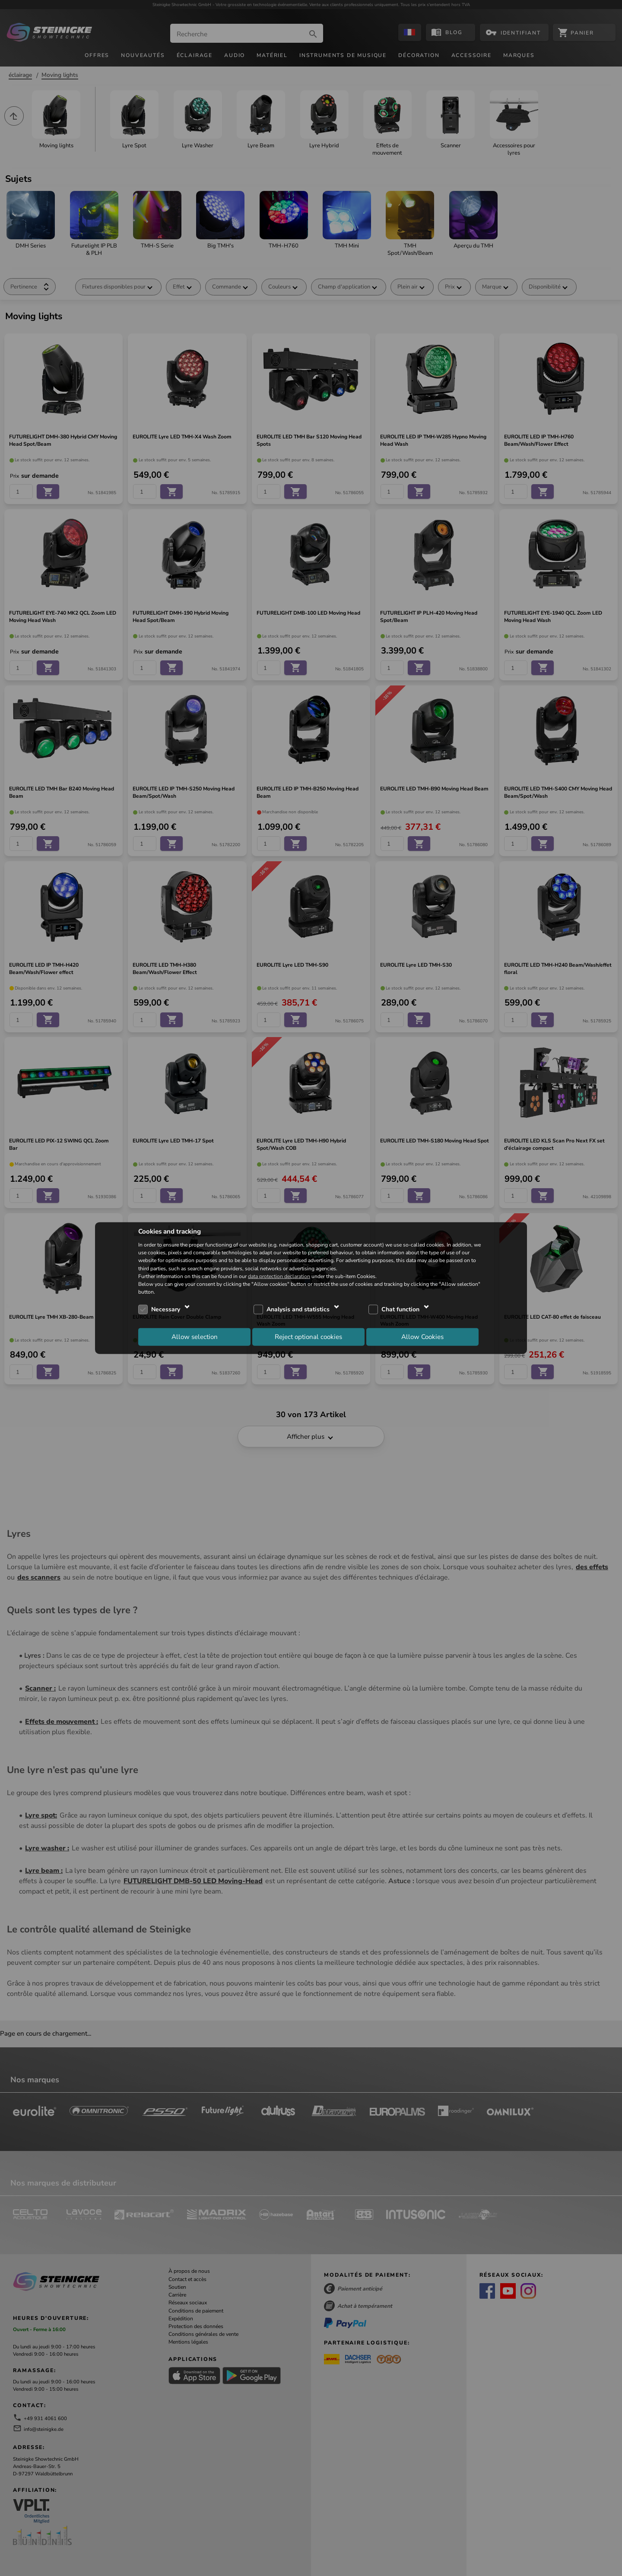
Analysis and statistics (298, 1309)
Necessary (165, 1309)
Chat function (400, 1309)
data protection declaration (279, 1275)
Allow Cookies (422, 1336)
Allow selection (194, 1336)
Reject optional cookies (308, 1336)
